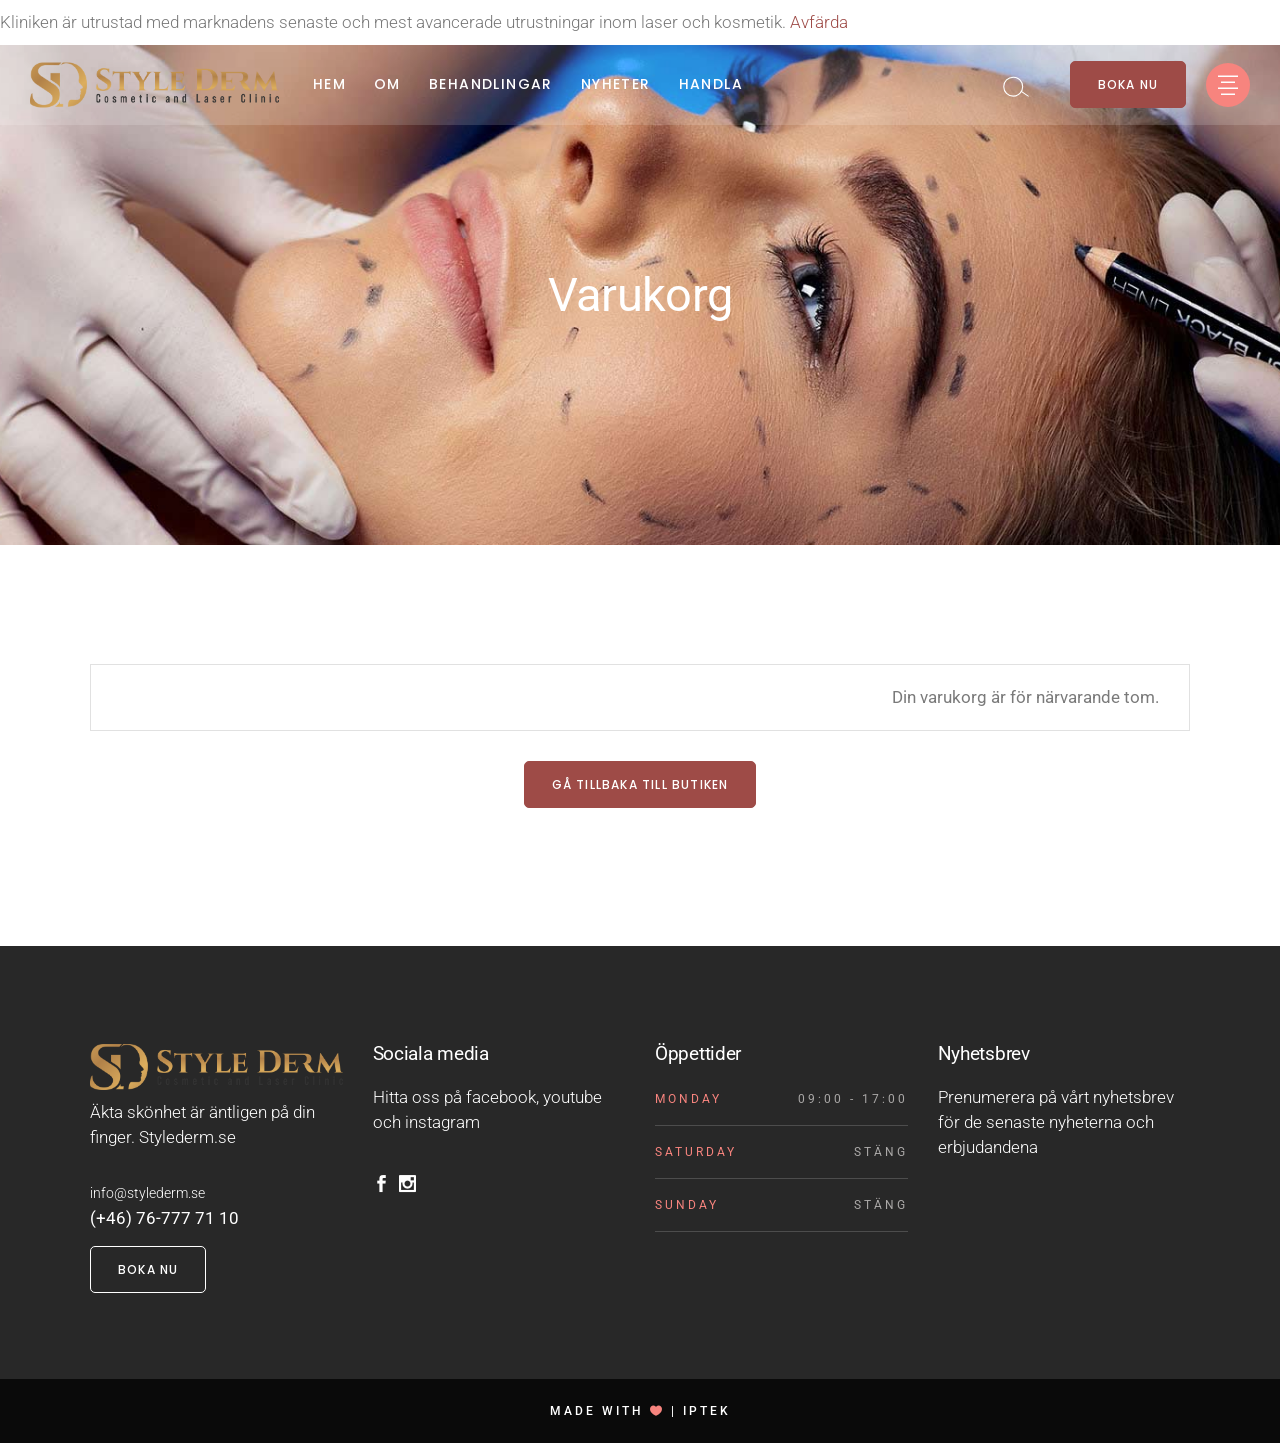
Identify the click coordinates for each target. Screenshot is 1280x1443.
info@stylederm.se (147, 1193)
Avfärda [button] (819, 22)
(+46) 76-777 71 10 (164, 1218)
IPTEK (707, 1411)
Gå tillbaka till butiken (640, 784)
